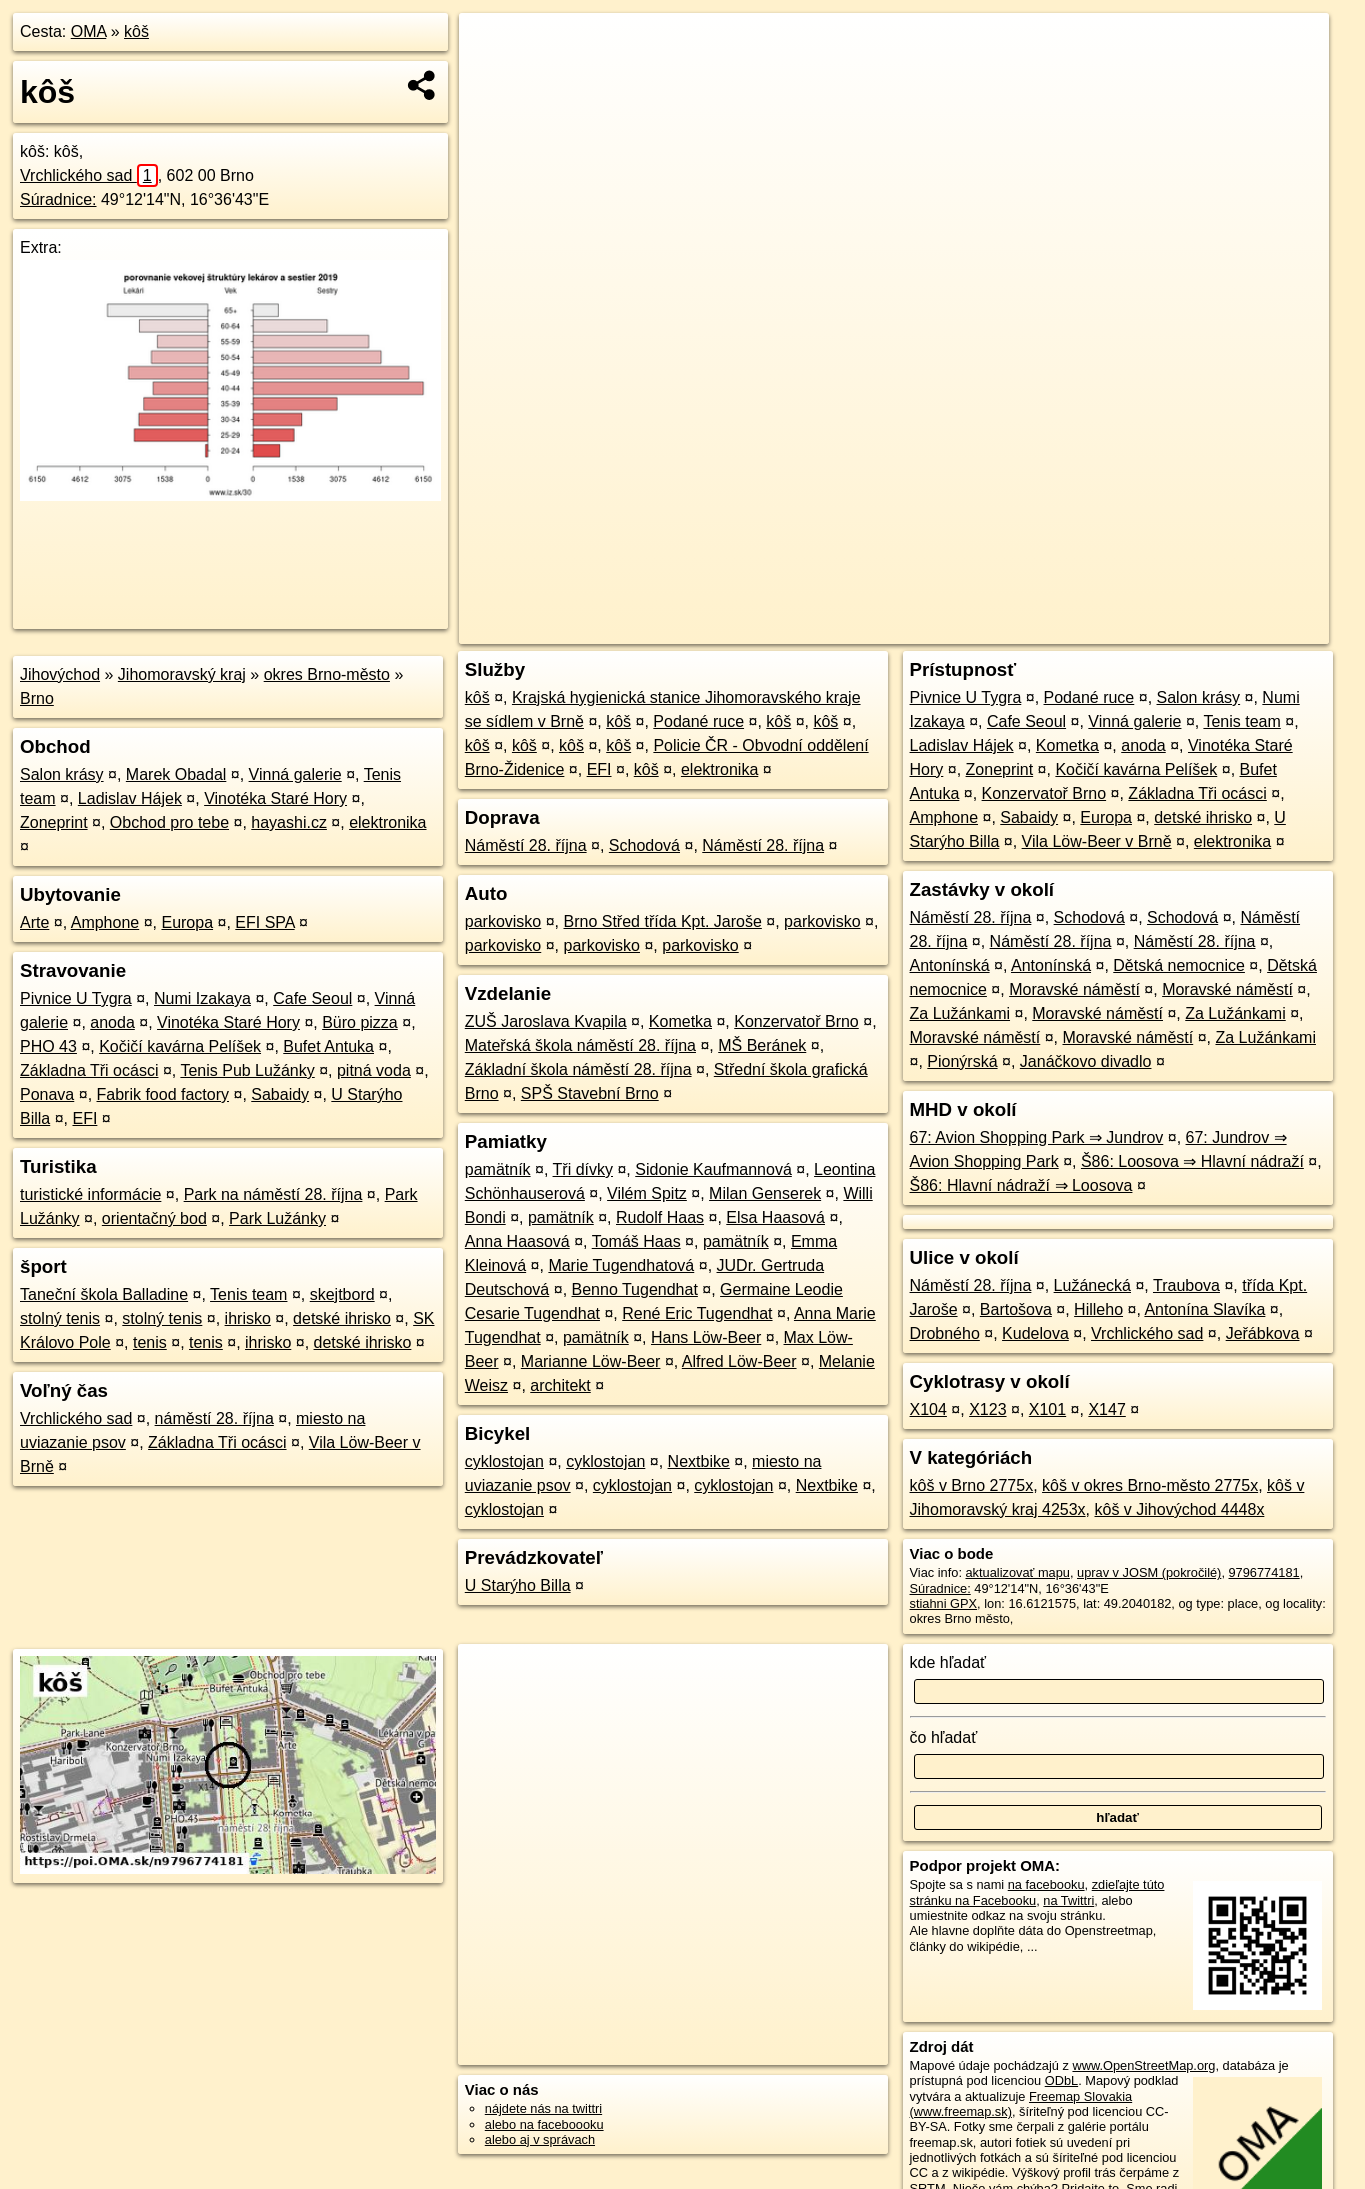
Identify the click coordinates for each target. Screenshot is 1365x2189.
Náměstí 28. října (526, 845)
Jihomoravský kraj (182, 674)
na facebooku (1046, 1884)
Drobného (945, 1333)
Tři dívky (583, 1169)
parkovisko (503, 921)
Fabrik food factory (163, 1094)
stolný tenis (60, 1318)
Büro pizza (360, 1022)
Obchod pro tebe (169, 822)
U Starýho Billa (518, 1585)
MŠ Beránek (762, 1045)
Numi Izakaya (202, 998)
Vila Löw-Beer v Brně (1097, 841)
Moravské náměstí (1074, 989)
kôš (136, 31)
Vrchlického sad (89, 175)
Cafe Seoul (312, 998)
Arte (34, 922)
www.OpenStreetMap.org (1143, 2065)
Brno (37, 698)
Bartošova (1016, 1309)
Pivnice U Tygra (76, 998)
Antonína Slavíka (1204, 1309)
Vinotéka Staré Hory (275, 798)
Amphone (105, 922)
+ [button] (493, 47)
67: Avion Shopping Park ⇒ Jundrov (1037, 1137)
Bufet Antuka (328, 1046)
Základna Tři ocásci (89, 1070)
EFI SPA (264, 922)
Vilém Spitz (647, 1193)
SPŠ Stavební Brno (590, 1093)
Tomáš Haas (636, 1241)
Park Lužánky (277, 1218)
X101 (1047, 1409)
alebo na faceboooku (544, 2124)
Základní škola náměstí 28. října (578, 1069)
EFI (84, 1118)
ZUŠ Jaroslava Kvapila (546, 1021)
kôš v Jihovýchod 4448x (1180, 1509)
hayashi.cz (289, 822)
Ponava (47, 1094)
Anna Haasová (517, 1241)
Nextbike (699, 1461)
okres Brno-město (327, 674)
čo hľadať (944, 1737)
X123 (987, 1409)
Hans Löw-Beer (706, 1337)
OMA (89, 31)
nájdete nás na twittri (543, 2108)
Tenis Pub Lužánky (247, 1070)
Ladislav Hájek (130, 798)
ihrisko (248, 1318)
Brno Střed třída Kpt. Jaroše (663, 921)
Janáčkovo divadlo (1086, 1061)
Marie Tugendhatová (621, 1265)
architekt (560, 1385)
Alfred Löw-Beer (739, 1361)
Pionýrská (962, 1061)
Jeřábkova (1263, 1333)
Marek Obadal (176, 774)
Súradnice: (58, 199)
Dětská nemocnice (1179, 965)
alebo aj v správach (540, 2139)
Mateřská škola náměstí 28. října (580, 1045)
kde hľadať (948, 1662)
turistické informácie (90, 1194)
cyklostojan (504, 1461)
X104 (928, 1409)
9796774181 (1264, 1572)
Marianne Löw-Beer (591, 1361)
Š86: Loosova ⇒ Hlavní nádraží (1192, 1161)
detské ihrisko (342, 1318)
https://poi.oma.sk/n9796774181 (1238, 629)
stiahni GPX (944, 1603)
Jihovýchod (60, 674)
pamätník (498, 1169)
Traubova (1186, 1285)
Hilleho (1098, 1309)
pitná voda (374, 1070)
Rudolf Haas (660, 1217)
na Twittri (1068, 1900)
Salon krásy (62, 774)
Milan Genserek (765, 1193)
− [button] (493, 78)
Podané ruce (698, 721)
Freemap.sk (1087, 629)
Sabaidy (280, 1094)
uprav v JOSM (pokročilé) (1149, 1572)
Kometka (680, 1021)
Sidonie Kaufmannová (713, 1169)
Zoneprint (54, 822)
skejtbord (342, 1294)
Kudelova (1035, 1333)
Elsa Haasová (775, 1217)
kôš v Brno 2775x (972, 1485)
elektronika (387, 822)
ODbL (1061, 2080)
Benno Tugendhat (635, 1289)
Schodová (644, 845)
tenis (150, 1342)
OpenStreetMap (984, 629)
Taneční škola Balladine (104, 1294)
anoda (112, 1022)
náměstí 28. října (214, 1418)
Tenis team (248, 1294)
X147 (1106, 1409)
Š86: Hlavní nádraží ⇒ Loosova (1021, 1185)
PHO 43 (48, 1046)
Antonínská (950, 965)
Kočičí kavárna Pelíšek (180, 1046)
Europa (187, 922)
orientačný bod (154, 1218)
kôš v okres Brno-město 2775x (1150, 1485)
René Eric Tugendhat (697, 1313)
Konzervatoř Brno (796, 1021)
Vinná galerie (295, 774)
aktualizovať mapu (1018, 1572)
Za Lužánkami (960, 1013)
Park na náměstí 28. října (273, 1194)
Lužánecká (1092, 1285)
